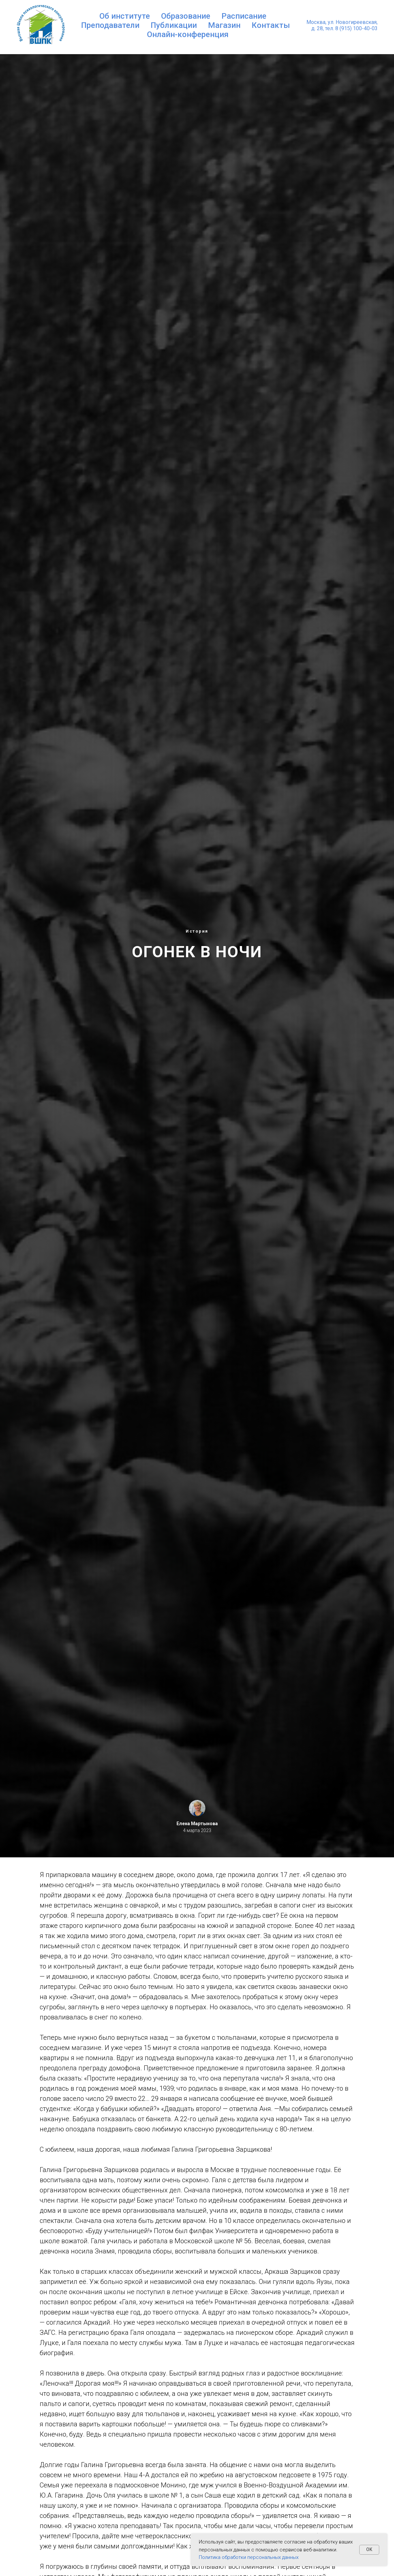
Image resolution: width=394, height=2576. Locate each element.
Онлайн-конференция (188, 34)
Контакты (271, 25)
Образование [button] (185, 16)
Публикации (174, 25)
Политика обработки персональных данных (249, 2557)
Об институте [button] (124, 16)
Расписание (243, 16)
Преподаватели (110, 25)
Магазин (224, 25)
